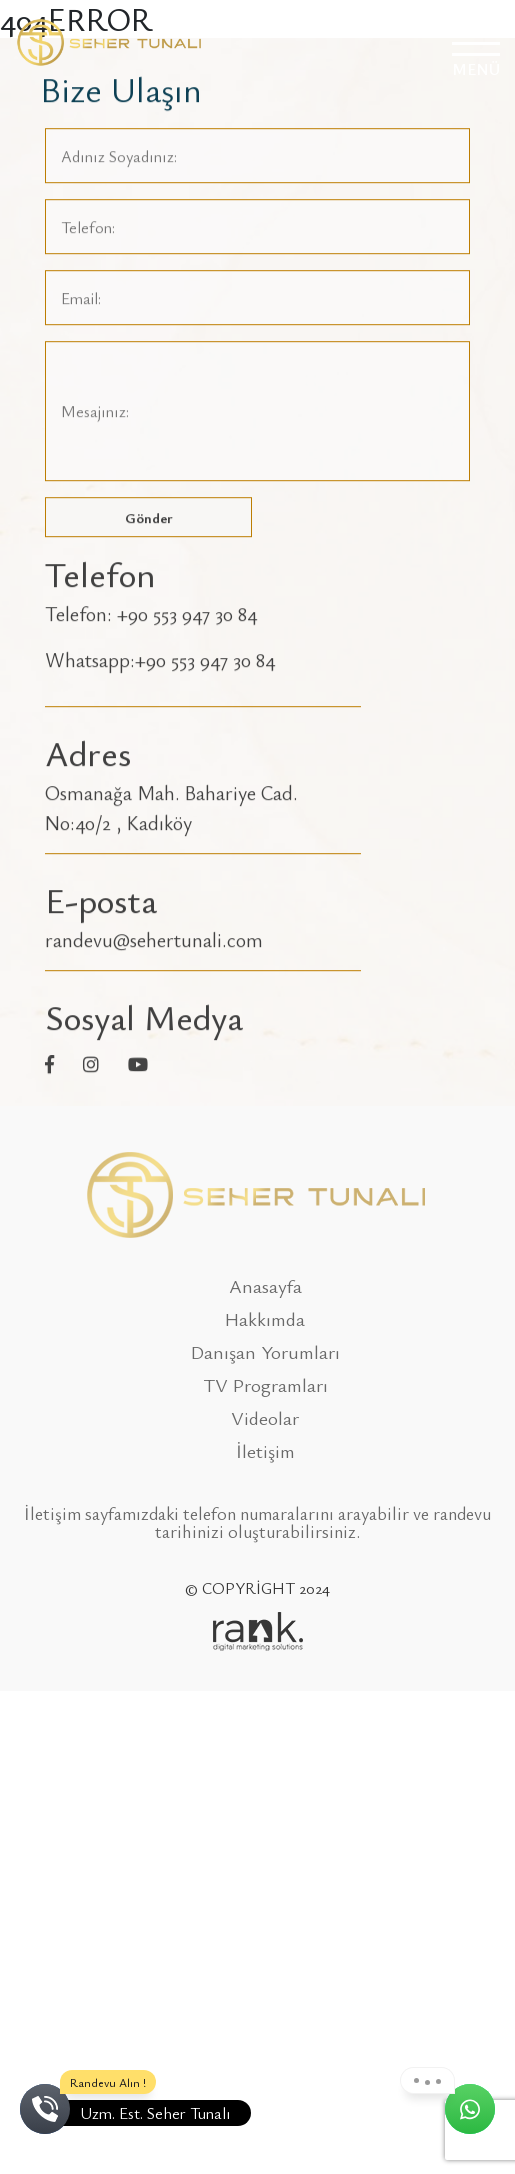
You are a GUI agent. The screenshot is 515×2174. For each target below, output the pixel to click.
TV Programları (265, 1384)
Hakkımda (265, 1318)
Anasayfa (265, 1285)
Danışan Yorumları (265, 1351)
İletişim (265, 1450)
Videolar (265, 1417)
